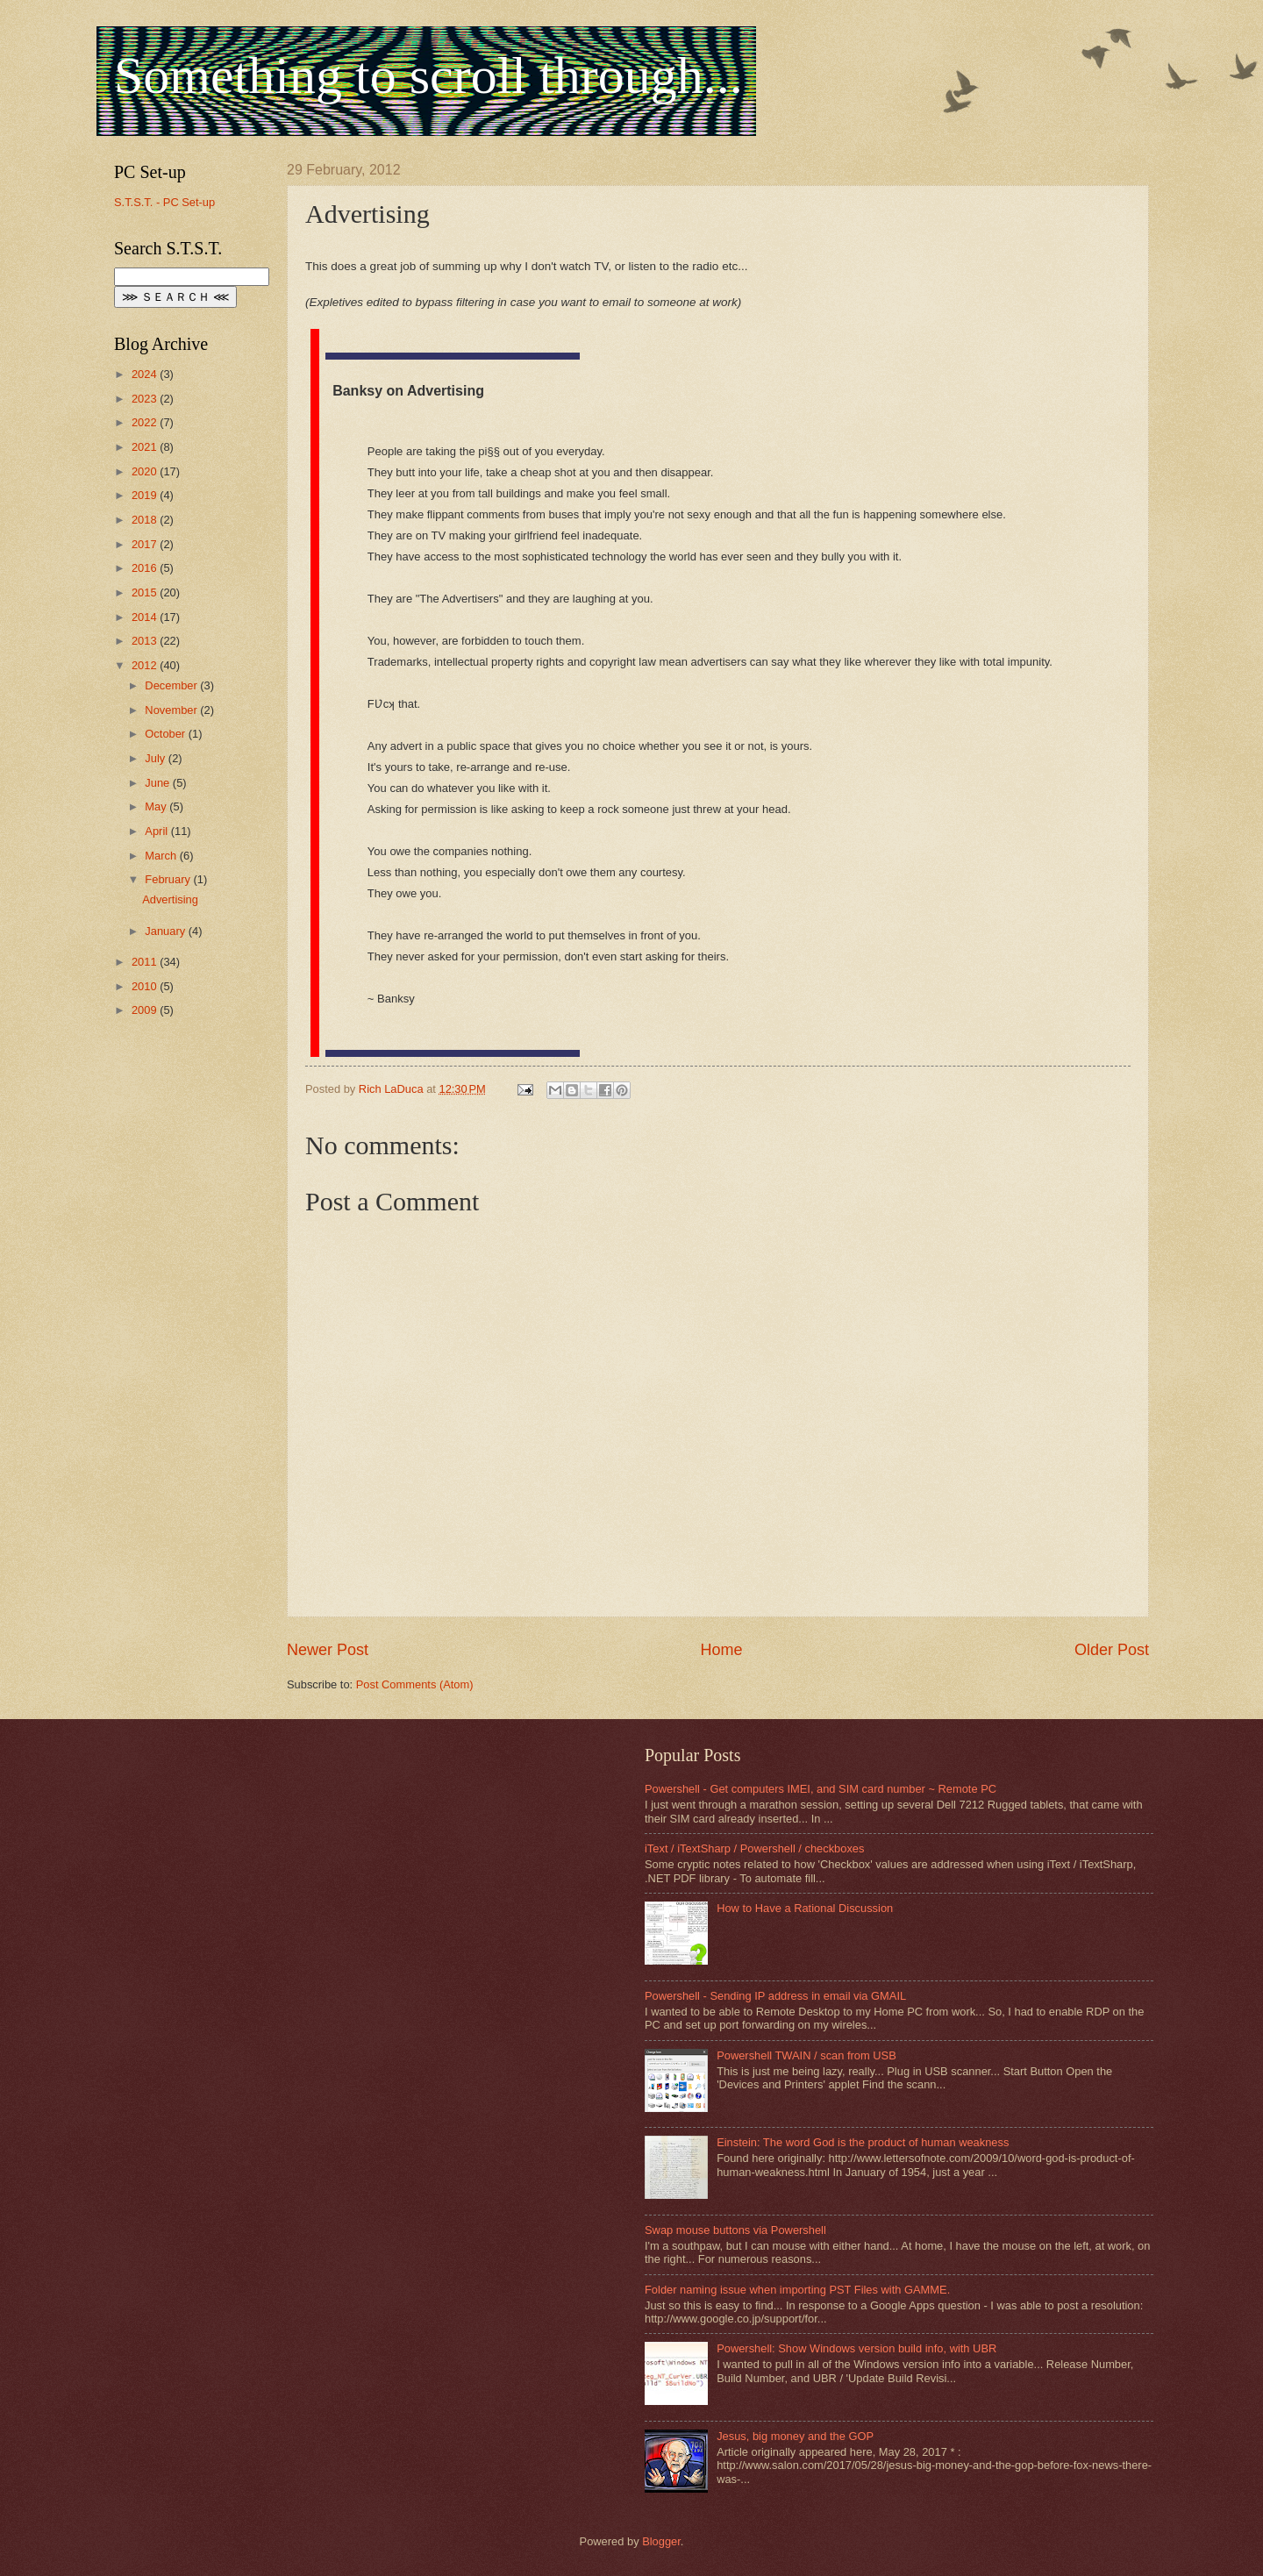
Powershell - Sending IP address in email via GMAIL (775, 1995)
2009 (146, 1010)
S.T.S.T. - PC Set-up (164, 202)
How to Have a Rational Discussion (805, 1908)
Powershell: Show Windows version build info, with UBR (856, 2348)
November (172, 710)
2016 (146, 567)
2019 (146, 495)
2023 (146, 398)
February (169, 879)
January (166, 931)
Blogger (661, 2541)
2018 (146, 519)
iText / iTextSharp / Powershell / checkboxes (754, 1848)
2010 (146, 986)
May (157, 806)
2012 (146, 665)
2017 (146, 544)
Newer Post (327, 1650)
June (159, 782)
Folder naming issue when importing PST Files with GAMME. (797, 2289)
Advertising (170, 899)
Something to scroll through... (428, 75)
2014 (146, 617)
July (156, 758)
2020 (146, 471)
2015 (146, 592)
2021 (146, 446)
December (172, 685)
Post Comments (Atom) (415, 1684)
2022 (146, 422)
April (157, 831)
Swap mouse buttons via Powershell (735, 2230)
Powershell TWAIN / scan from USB (806, 2055)
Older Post (1111, 1650)
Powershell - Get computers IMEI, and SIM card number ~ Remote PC (820, 1788)
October (166, 733)
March (162, 855)
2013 (146, 640)
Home (721, 1650)
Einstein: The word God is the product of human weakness (863, 2142)
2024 (146, 374)
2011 (146, 961)
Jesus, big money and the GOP (795, 2436)
